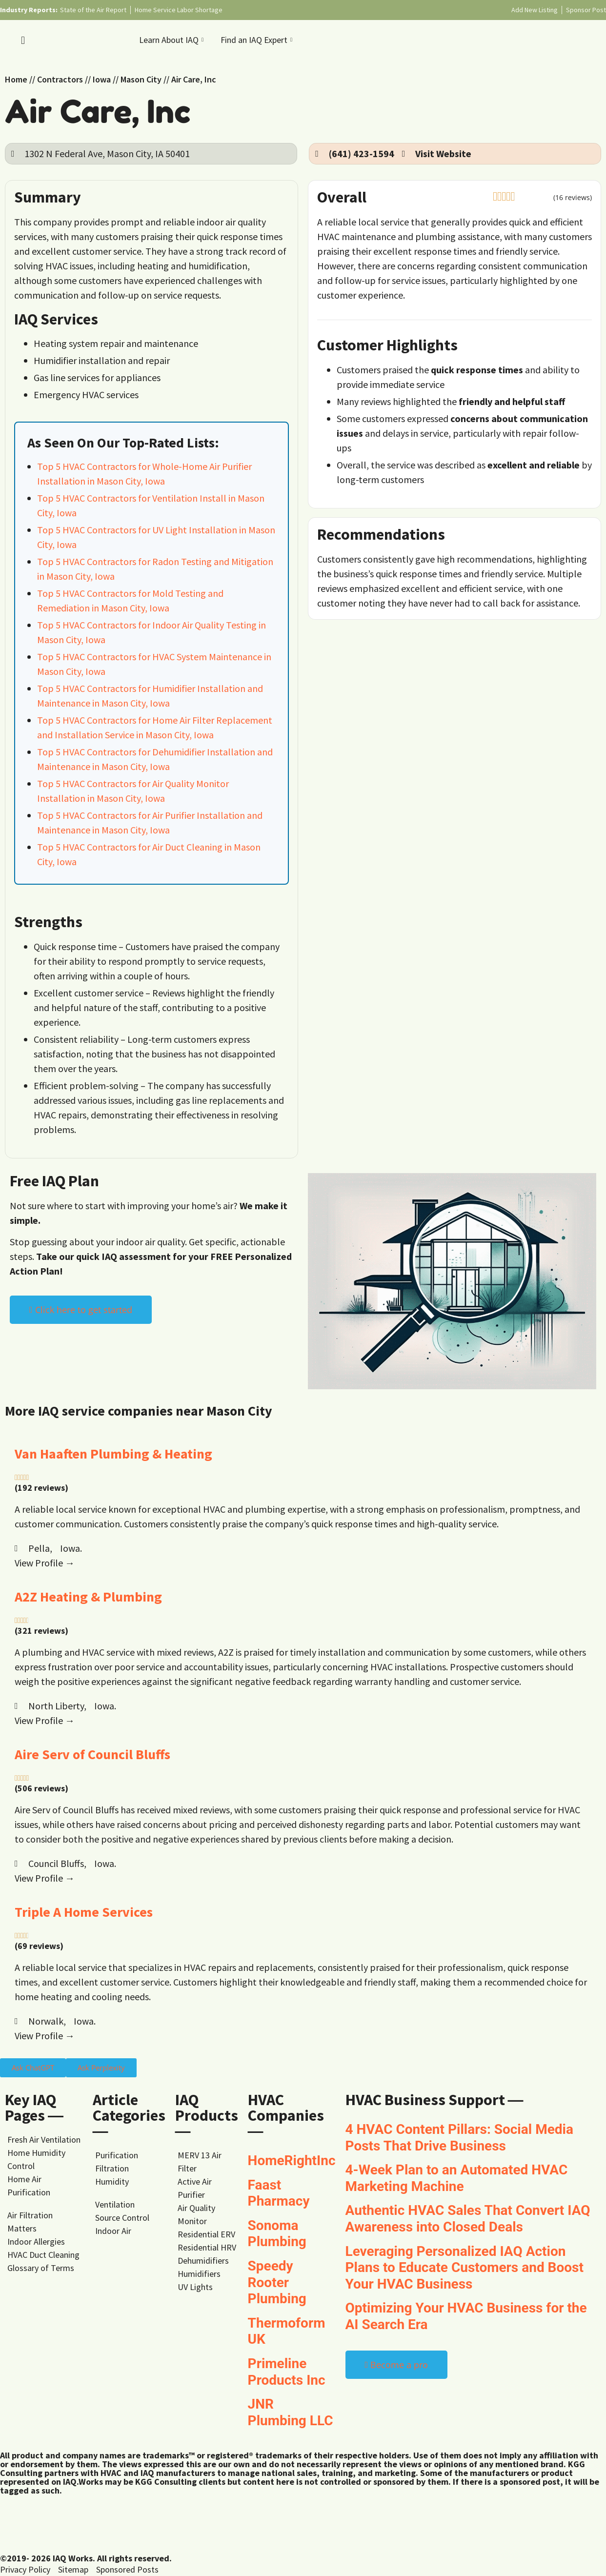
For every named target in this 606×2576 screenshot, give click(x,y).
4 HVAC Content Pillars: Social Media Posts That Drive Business (459, 2137)
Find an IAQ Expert (258, 39)
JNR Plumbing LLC (290, 2412)
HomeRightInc (292, 2160)
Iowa (102, 79)
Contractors (60, 79)
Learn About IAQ (172, 39)
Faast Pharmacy (279, 2193)
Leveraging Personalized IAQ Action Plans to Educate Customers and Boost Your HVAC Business (464, 2267)
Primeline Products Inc (286, 2371)
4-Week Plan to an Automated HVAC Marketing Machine (456, 2178)
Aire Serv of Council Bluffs (92, 1754)
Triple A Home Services (84, 1912)
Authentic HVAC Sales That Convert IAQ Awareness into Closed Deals (467, 2218)
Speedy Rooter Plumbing (277, 2282)
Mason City (141, 79)
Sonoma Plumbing (277, 2233)
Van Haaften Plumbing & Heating (113, 1453)
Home (16, 79)
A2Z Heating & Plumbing (88, 1596)
